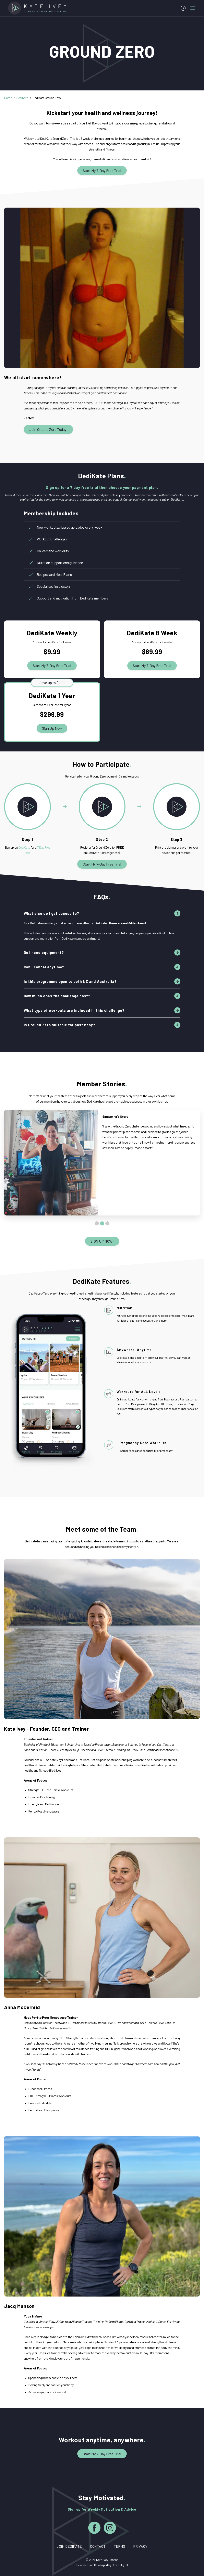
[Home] (38, 8)
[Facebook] (94, 2528)
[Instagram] (110, 2528)
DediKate (22, 98)
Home (8, 98)
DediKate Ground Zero (47, 98)
